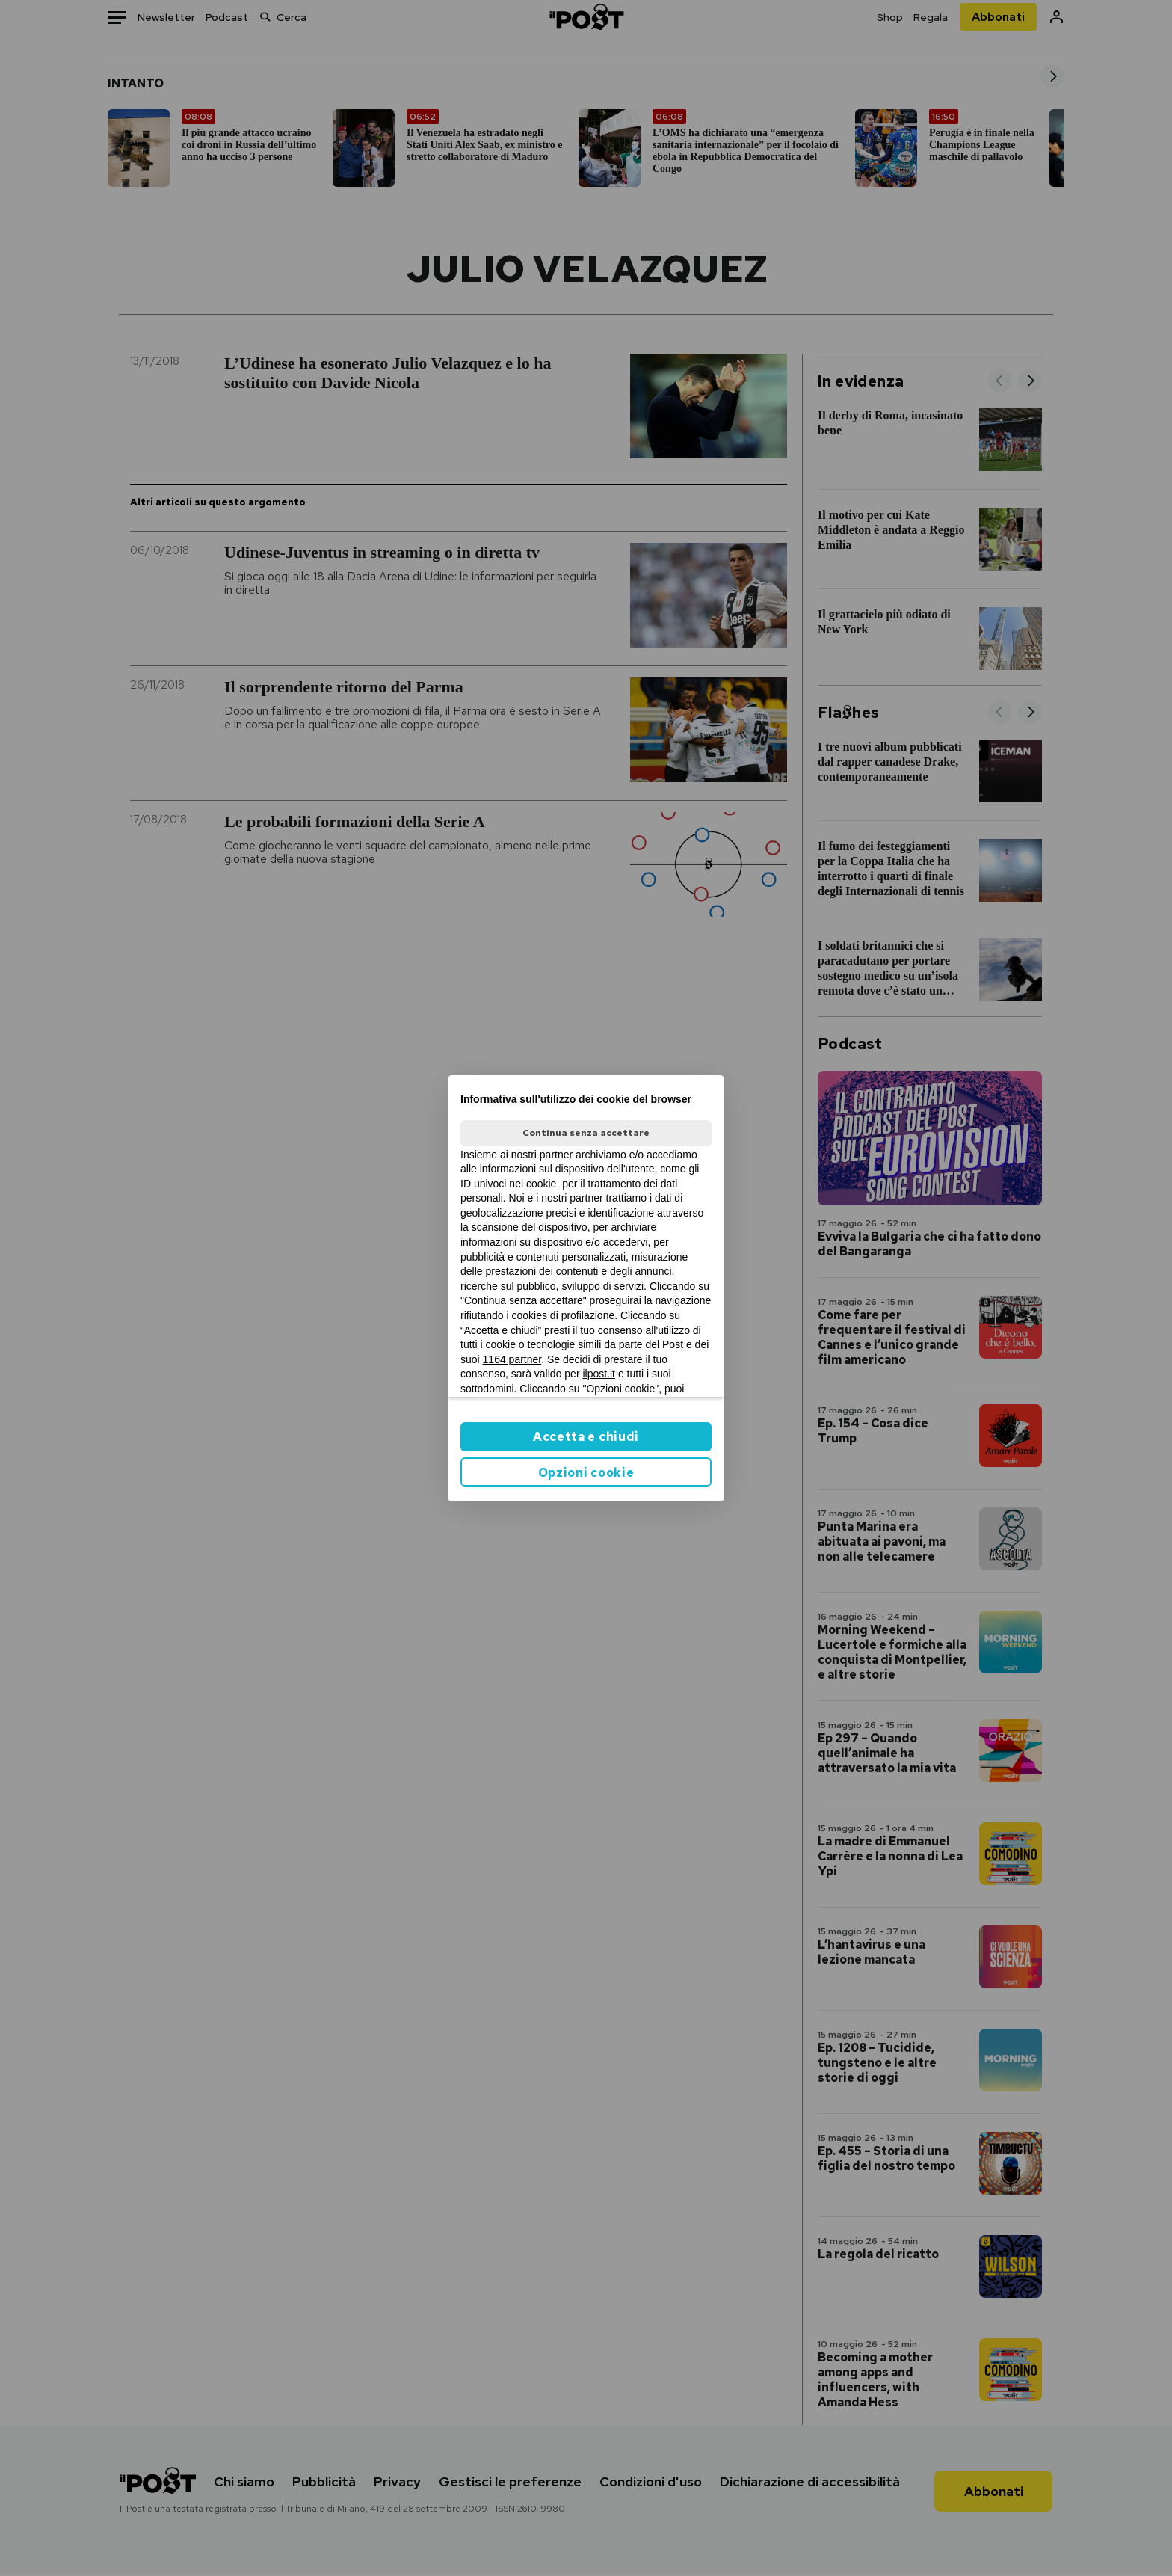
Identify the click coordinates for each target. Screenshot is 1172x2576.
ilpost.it (598, 1374)
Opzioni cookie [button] (586, 1473)
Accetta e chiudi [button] (586, 1437)
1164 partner (512, 1359)
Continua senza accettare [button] (586, 1133)
